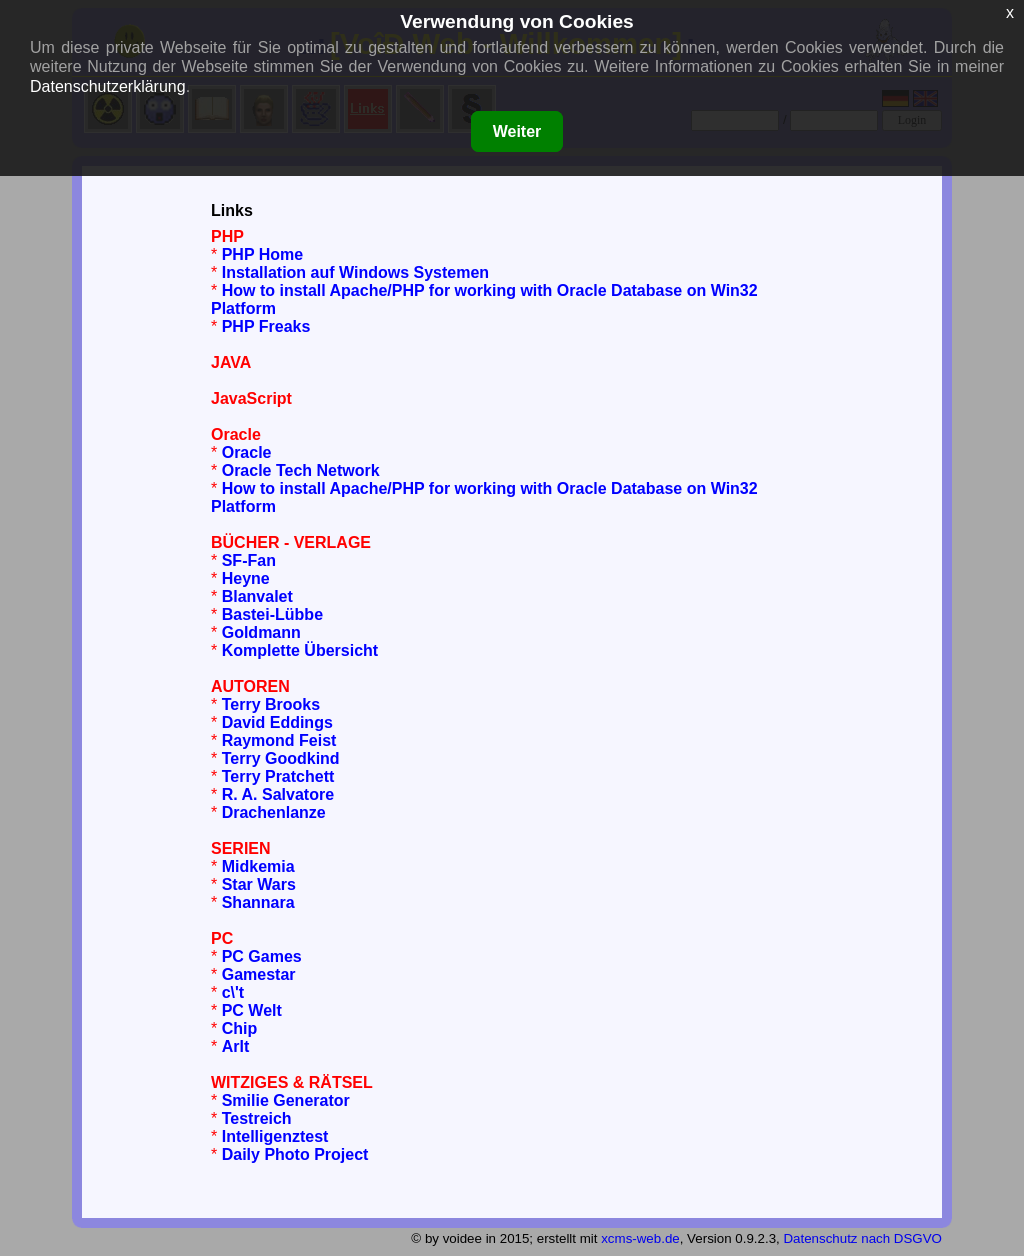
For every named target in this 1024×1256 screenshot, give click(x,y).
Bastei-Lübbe (272, 614)
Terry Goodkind (281, 758)
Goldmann (261, 632)
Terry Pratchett (278, 776)
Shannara (258, 902)
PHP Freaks (266, 326)
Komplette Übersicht (300, 650)
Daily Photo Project (295, 1154)
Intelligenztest (275, 1136)
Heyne (246, 578)
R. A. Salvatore (278, 794)
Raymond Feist (279, 740)
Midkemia (258, 866)
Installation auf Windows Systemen (355, 272)
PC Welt (252, 1010)
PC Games (262, 956)
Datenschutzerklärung (108, 86)
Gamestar (259, 974)
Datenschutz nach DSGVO (862, 1238)
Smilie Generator (286, 1100)
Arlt (236, 1046)
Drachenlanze (274, 812)
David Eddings (277, 722)
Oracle (247, 452)
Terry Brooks (271, 704)
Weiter (517, 131)
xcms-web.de (640, 1238)
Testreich (257, 1118)
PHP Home (263, 254)
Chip (240, 1028)
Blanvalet (257, 596)
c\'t (233, 992)
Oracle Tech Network (301, 470)
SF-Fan (249, 560)
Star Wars (259, 884)
